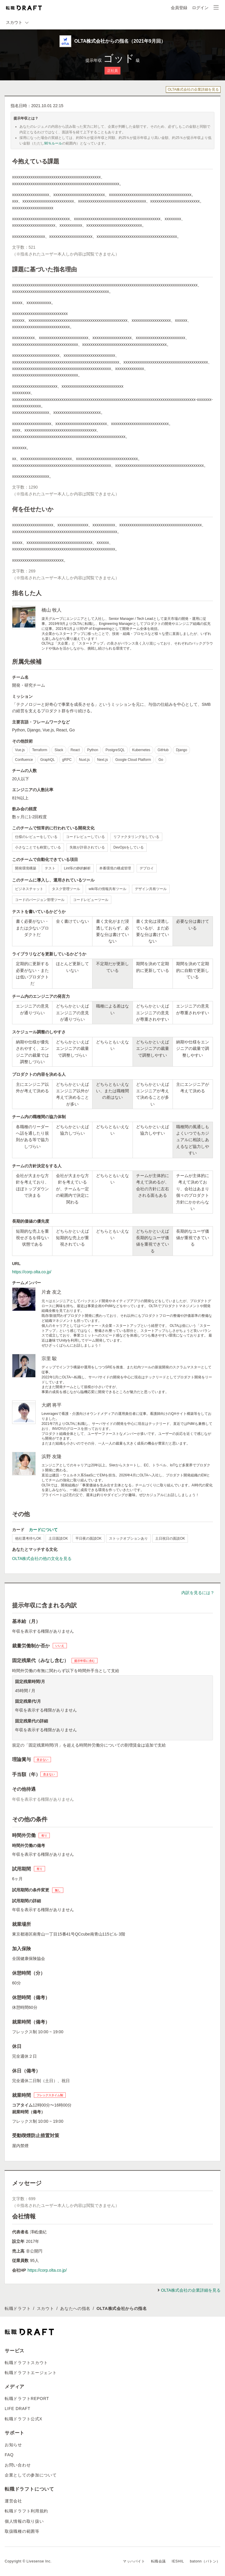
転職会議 (158, 2561)
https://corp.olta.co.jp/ (31, 1271)
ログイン (200, 7)
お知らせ (13, 2444)
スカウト (45, 2308)
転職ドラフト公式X (23, 2418)
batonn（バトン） (205, 2561)
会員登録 (179, 7)
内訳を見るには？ (197, 1592)
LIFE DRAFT (17, 2408)
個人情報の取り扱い (24, 2521)
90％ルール (53, 143)
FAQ (9, 2454)
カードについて (43, 1529)
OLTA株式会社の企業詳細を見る (193, 89)
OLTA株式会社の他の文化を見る (42, 1558)
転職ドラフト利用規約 (26, 2511)
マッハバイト (134, 2561)
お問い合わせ (18, 2465)
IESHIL (178, 2561)
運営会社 (13, 2501)
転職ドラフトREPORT (27, 2398)
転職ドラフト (18, 2308)
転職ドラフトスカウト (26, 2362)
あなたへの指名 (75, 2308)
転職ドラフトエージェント (31, 2372)
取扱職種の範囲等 (22, 2531)
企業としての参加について (31, 2475)
